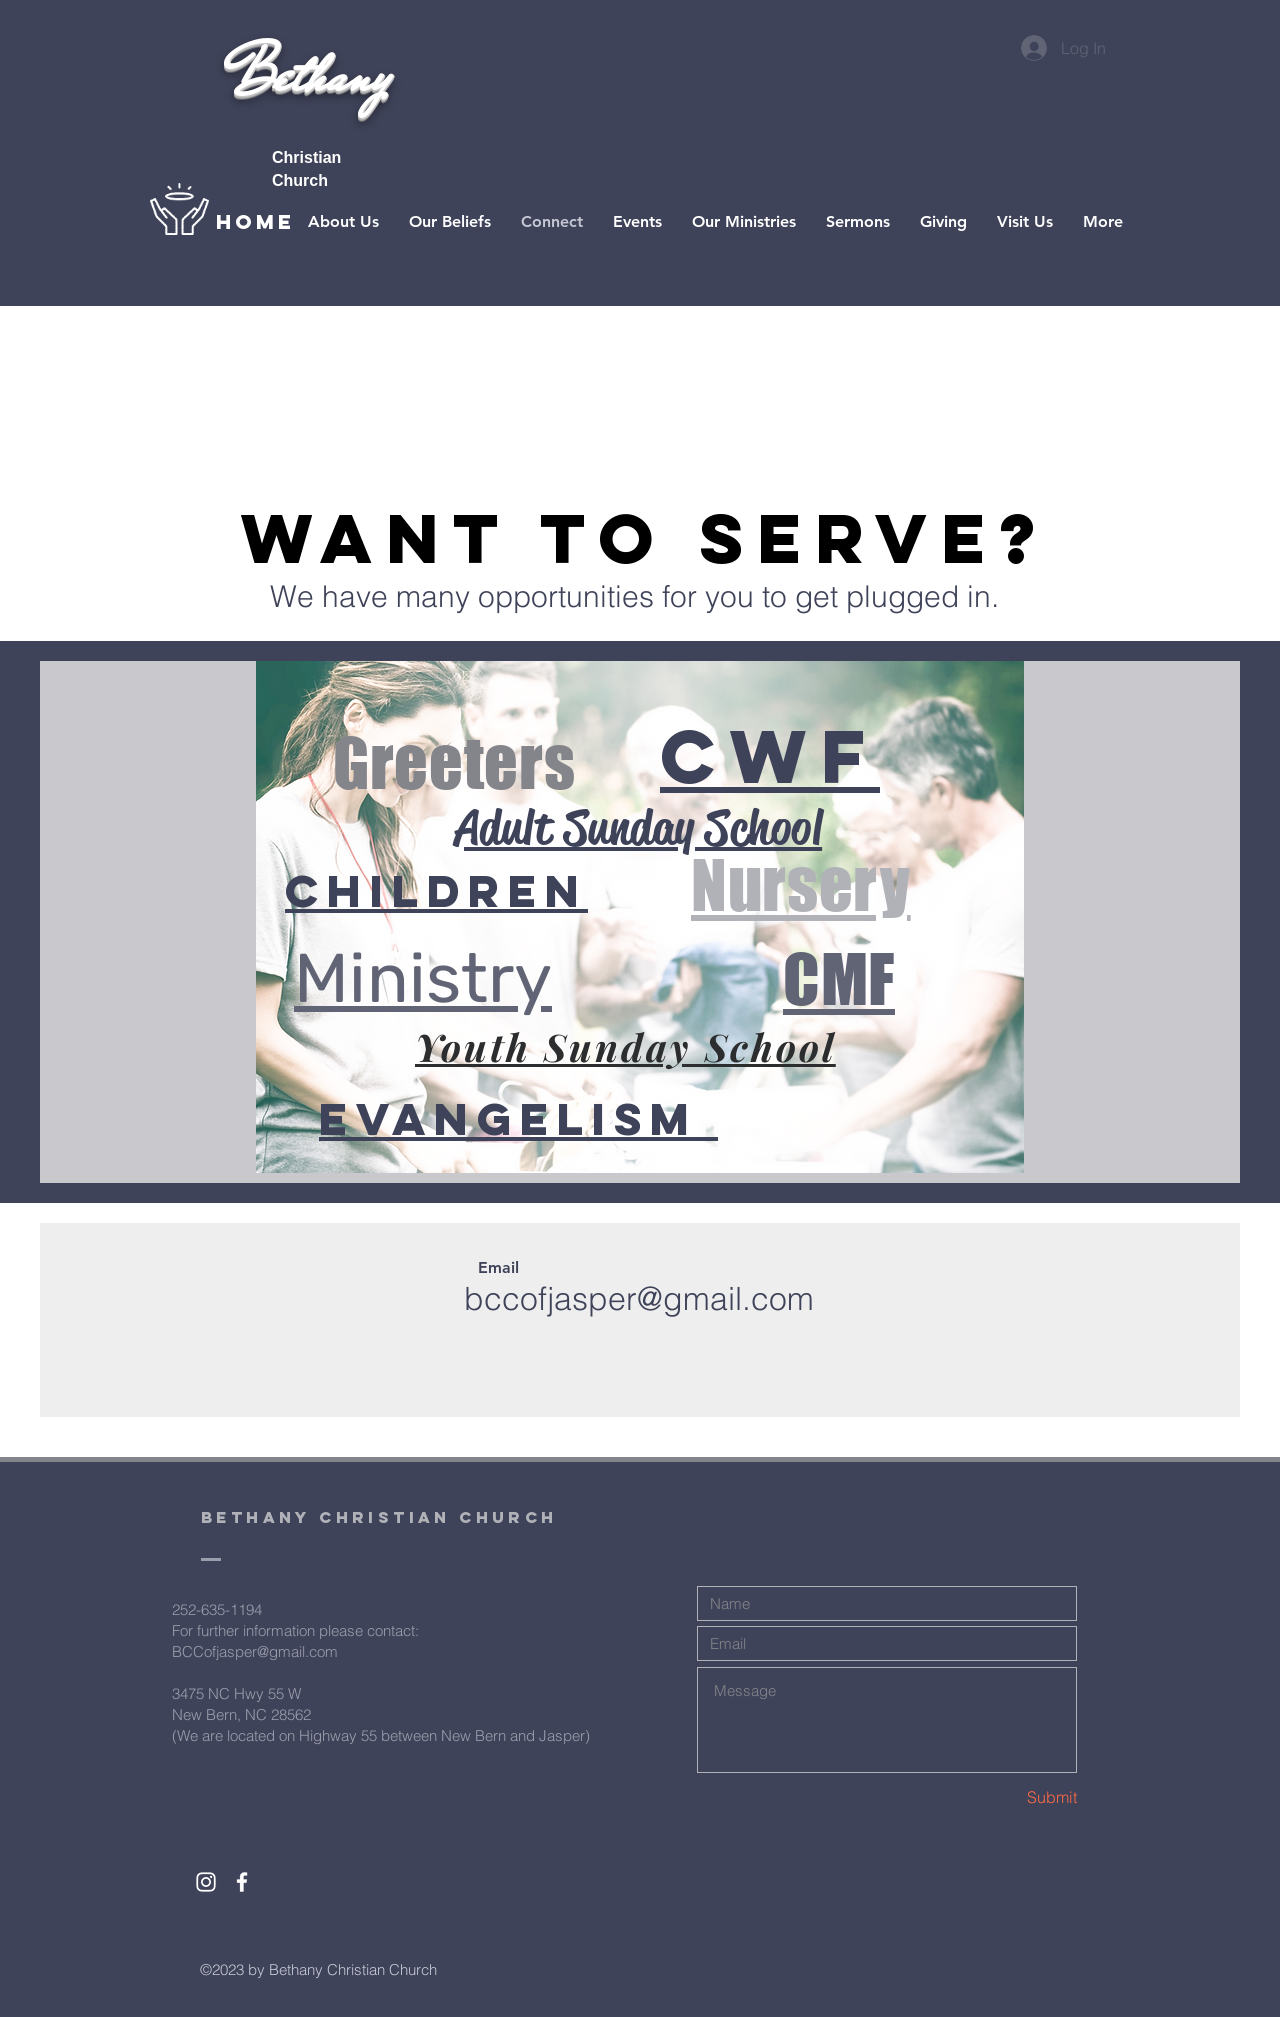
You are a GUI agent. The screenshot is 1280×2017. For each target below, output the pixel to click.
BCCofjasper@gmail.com (255, 1651)
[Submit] (1006, 1796)
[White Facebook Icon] (242, 1882)
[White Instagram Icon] (206, 1882)
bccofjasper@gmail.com (639, 1298)
